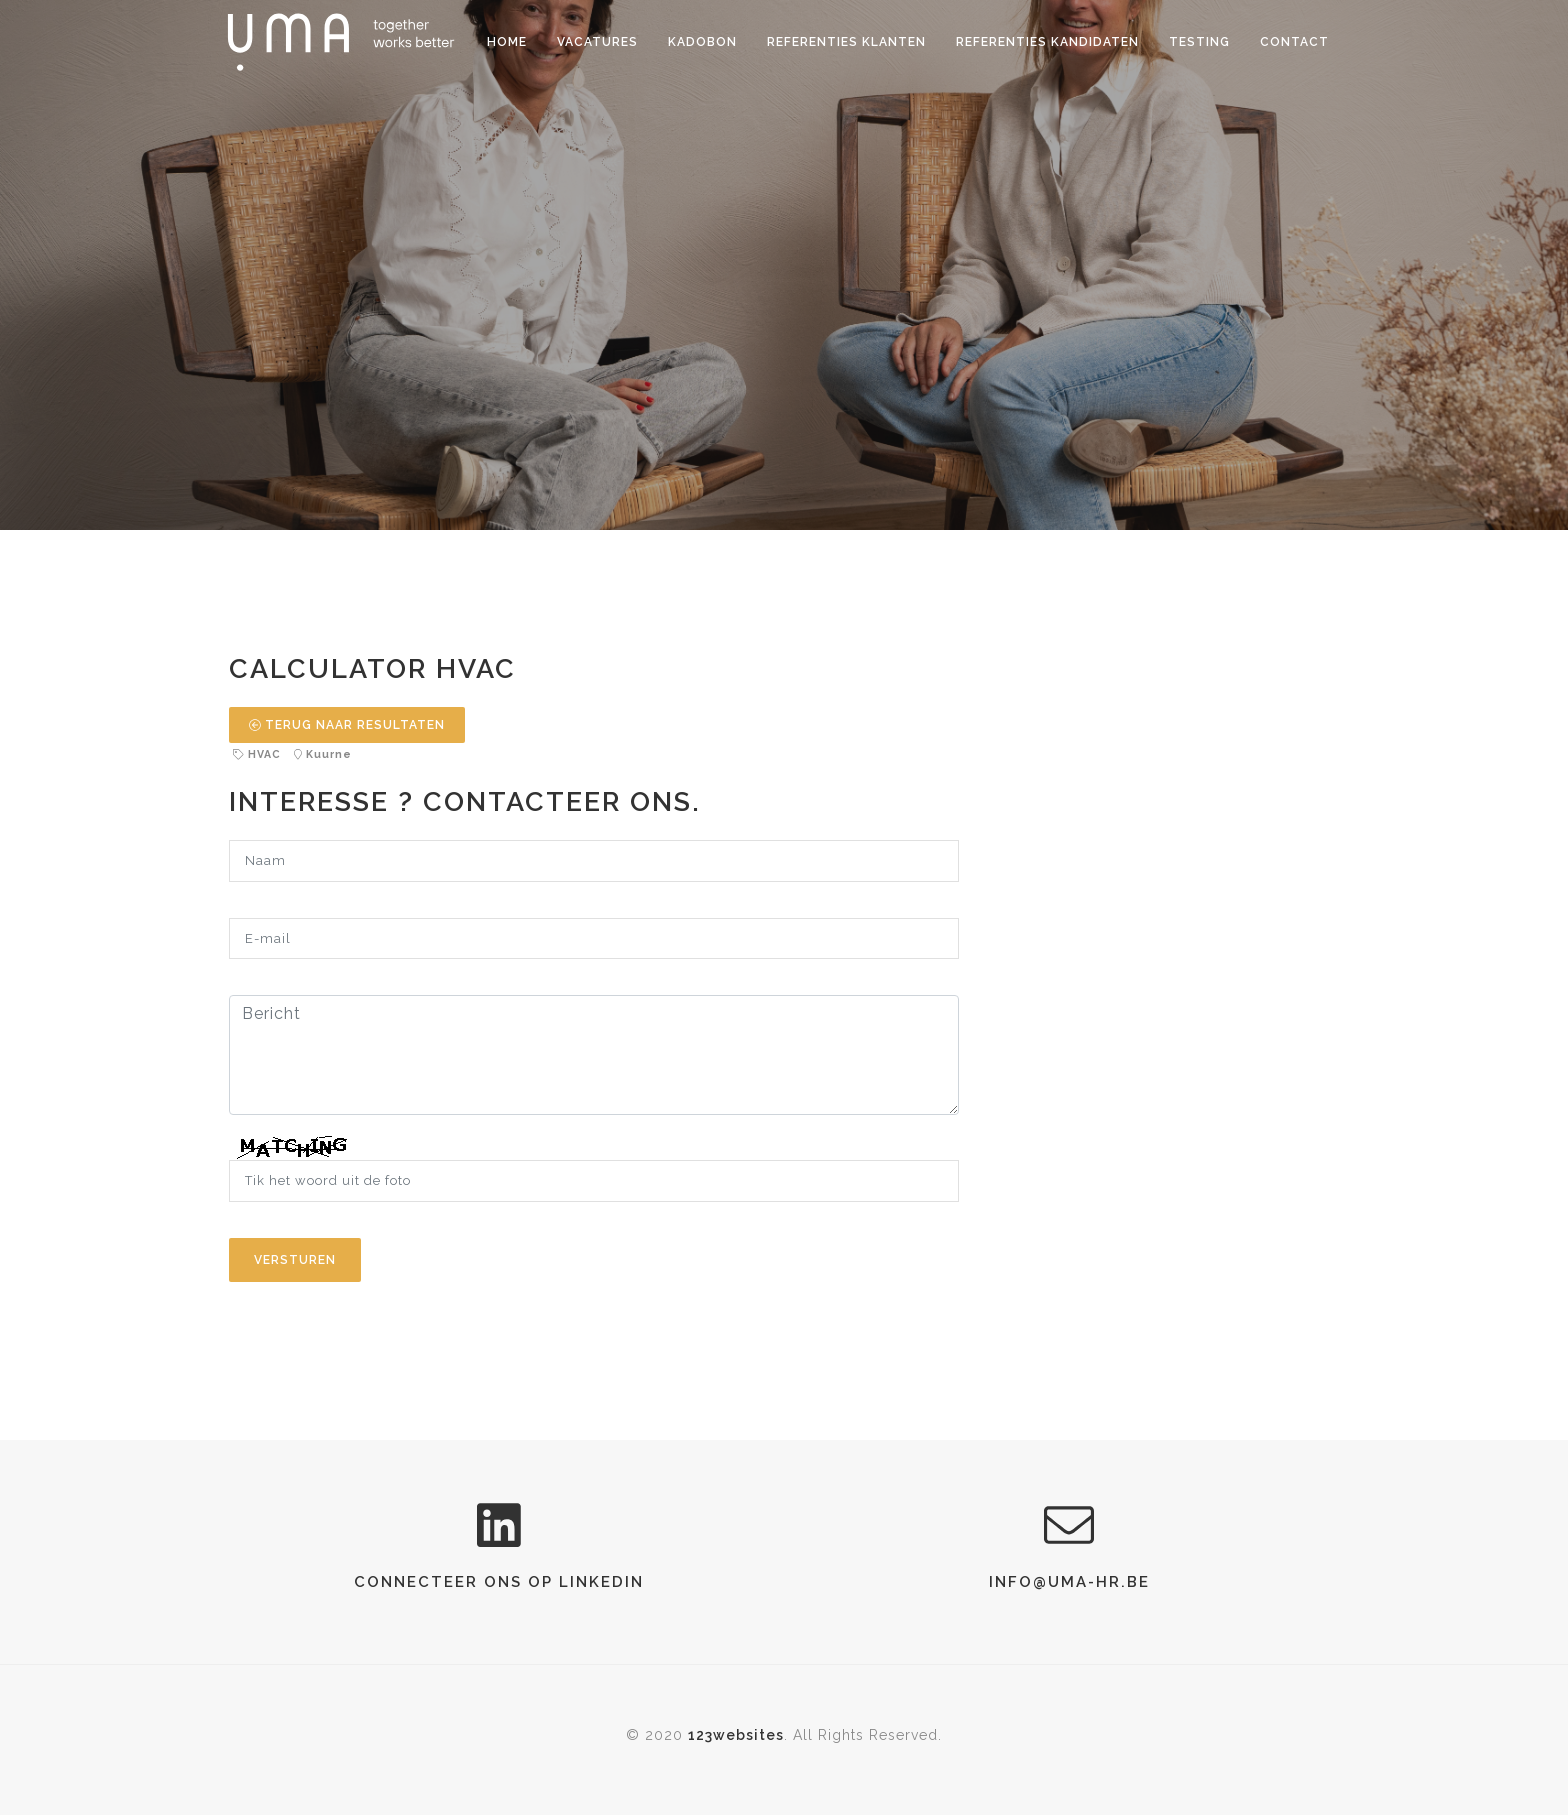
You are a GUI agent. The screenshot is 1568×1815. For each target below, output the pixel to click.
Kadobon (702, 42)
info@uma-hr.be (1069, 1582)
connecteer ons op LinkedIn (499, 1582)
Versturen (295, 1260)
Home (507, 42)
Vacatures (597, 42)
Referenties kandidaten (1047, 42)
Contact (1294, 42)
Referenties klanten (846, 42)
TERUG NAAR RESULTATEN (347, 725)
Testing (1199, 42)
